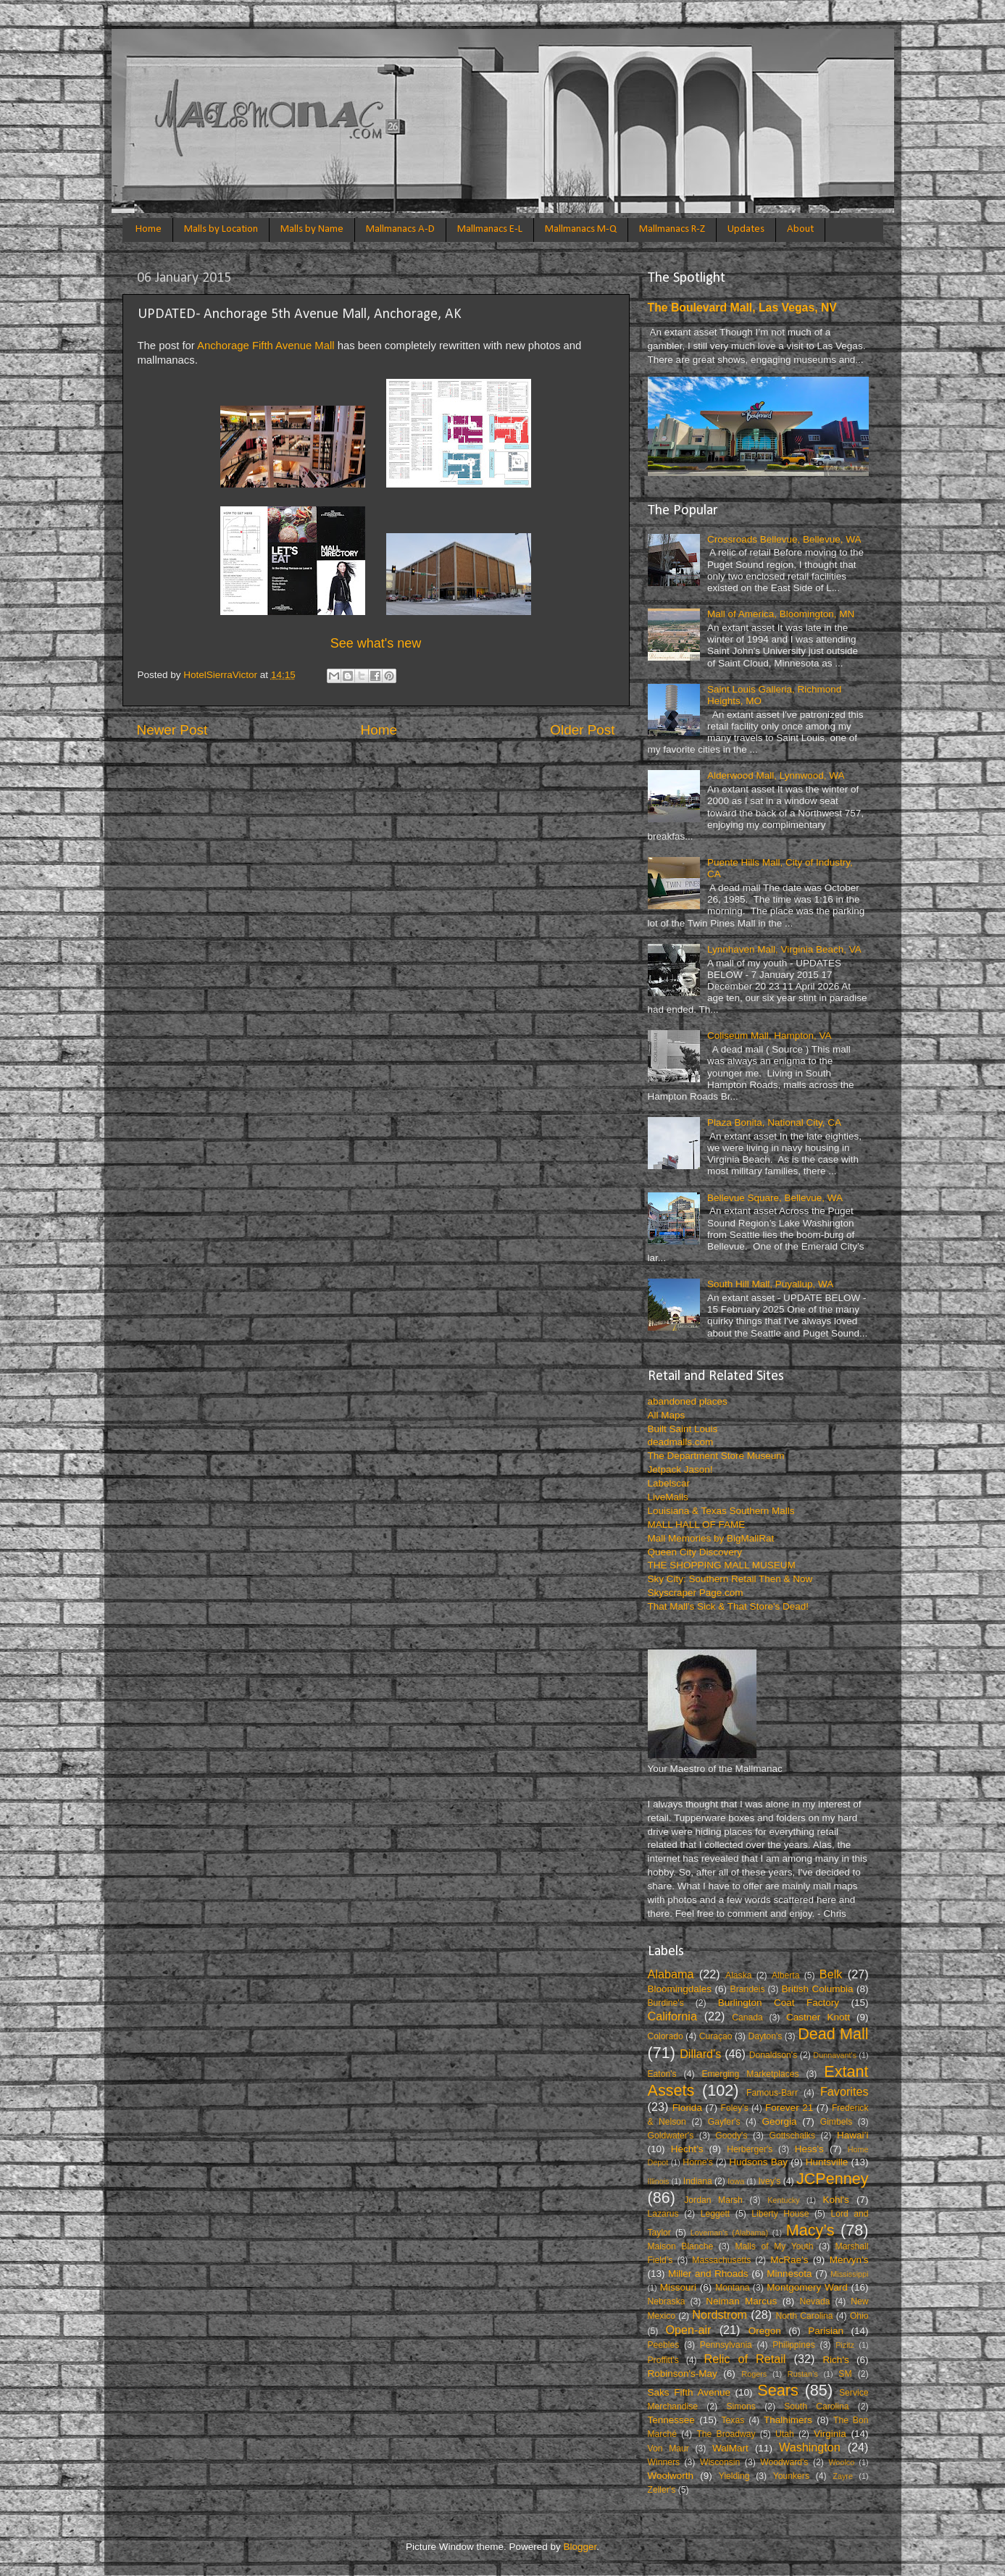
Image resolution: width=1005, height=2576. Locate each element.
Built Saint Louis (683, 1428)
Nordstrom (719, 2314)
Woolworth (671, 2475)
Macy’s (810, 2230)
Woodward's (784, 2462)
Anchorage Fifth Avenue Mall (266, 345)
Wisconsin (720, 2462)
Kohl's (836, 2199)
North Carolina (804, 2316)
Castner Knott (818, 2017)
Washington (810, 2447)
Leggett (715, 2214)
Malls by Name (311, 229)
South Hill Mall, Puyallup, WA (770, 1284)
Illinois (659, 2181)
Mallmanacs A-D (400, 229)
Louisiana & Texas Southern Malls (721, 1510)
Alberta (785, 1975)
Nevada (815, 2301)
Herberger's (749, 2149)
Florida (687, 2107)
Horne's (697, 2162)
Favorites (844, 2091)
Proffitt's (663, 2360)
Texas (733, 2420)
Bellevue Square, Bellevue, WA (775, 1197)
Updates (745, 229)
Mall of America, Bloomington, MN (780, 614)
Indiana (697, 2181)
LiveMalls (668, 1497)
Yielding (734, 2476)
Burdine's (666, 2003)
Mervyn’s (849, 2259)
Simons (740, 2406)
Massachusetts (721, 2260)
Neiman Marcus (741, 2301)
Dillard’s (700, 2053)
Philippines (793, 2345)
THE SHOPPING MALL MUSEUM (722, 1565)
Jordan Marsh (713, 2200)
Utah (784, 2434)
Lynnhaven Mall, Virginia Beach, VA (784, 949)
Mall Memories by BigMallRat (711, 1538)
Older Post (582, 729)
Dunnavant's (834, 2055)
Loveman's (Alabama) (729, 2232)
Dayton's (765, 2036)
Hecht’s (687, 2149)
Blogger (580, 2546)
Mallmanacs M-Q (581, 229)
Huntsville (827, 2162)
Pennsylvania (726, 2345)
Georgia (779, 2121)
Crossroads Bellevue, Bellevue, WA (784, 539)
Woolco (841, 2462)
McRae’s (789, 2259)
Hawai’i (853, 2135)
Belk (831, 1974)
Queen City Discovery (695, 1552)
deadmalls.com (681, 1442)
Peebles (664, 2345)
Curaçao (716, 2036)
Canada (747, 2017)
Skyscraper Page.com (695, 1592)
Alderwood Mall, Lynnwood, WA (776, 775)
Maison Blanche (681, 2246)
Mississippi (849, 2274)
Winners (664, 2462)
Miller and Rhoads (708, 2273)
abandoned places (687, 1401)
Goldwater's (671, 2135)
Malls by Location (221, 229)
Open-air (688, 2329)
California (672, 2016)
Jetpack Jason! (680, 1469)
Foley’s (734, 2108)
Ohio (859, 2316)
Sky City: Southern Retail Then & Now (730, 1578)
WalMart (730, 2448)
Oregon (764, 2330)
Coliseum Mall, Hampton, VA (769, 1035)
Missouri (678, 2287)
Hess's (809, 2149)
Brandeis (747, 1989)
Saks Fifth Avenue (689, 2392)
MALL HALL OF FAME (697, 1524)
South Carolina (816, 2406)
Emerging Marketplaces (749, 2074)
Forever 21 (789, 2107)
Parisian (825, 2330)
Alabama (671, 1974)
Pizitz (844, 2345)
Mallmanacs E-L (489, 229)
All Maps (666, 1415)
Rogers (754, 2374)
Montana (732, 2288)
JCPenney (832, 2179)
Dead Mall (833, 2034)
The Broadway (725, 2434)
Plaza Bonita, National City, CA (774, 1122)
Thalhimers (788, 2419)
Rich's (835, 2359)
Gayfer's (724, 2122)
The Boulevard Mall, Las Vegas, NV (742, 307)
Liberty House (780, 2214)
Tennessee (671, 2419)
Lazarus (663, 2214)
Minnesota (789, 2273)
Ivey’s (769, 2181)
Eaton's (662, 2074)
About (800, 229)
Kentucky (783, 2200)
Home (148, 229)
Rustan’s (803, 2374)
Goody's (731, 2135)
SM (844, 2374)
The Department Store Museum (716, 1455)
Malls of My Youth (774, 2246)
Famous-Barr (772, 2093)
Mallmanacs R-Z (672, 229)
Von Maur (668, 2448)
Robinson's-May (682, 2373)
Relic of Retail (744, 2358)
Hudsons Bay (758, 2162)
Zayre (843, 2476)
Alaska (738, 1975)
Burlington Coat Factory (778, 2002)
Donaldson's (773, 2055)
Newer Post (172, 729)
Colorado (665, 2036)
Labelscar (669, 1483)
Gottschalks (792, 2135)
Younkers (791, 2476)
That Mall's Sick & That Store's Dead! (728, 1606)
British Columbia (818, 1988)
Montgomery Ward (807, 2287)
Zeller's (662, 2490)
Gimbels (836, 2122)
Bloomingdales (680, 1988)
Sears (777, 2390)
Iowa (735, 2181)
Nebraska (666, 2301)
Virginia (830, 2433)
